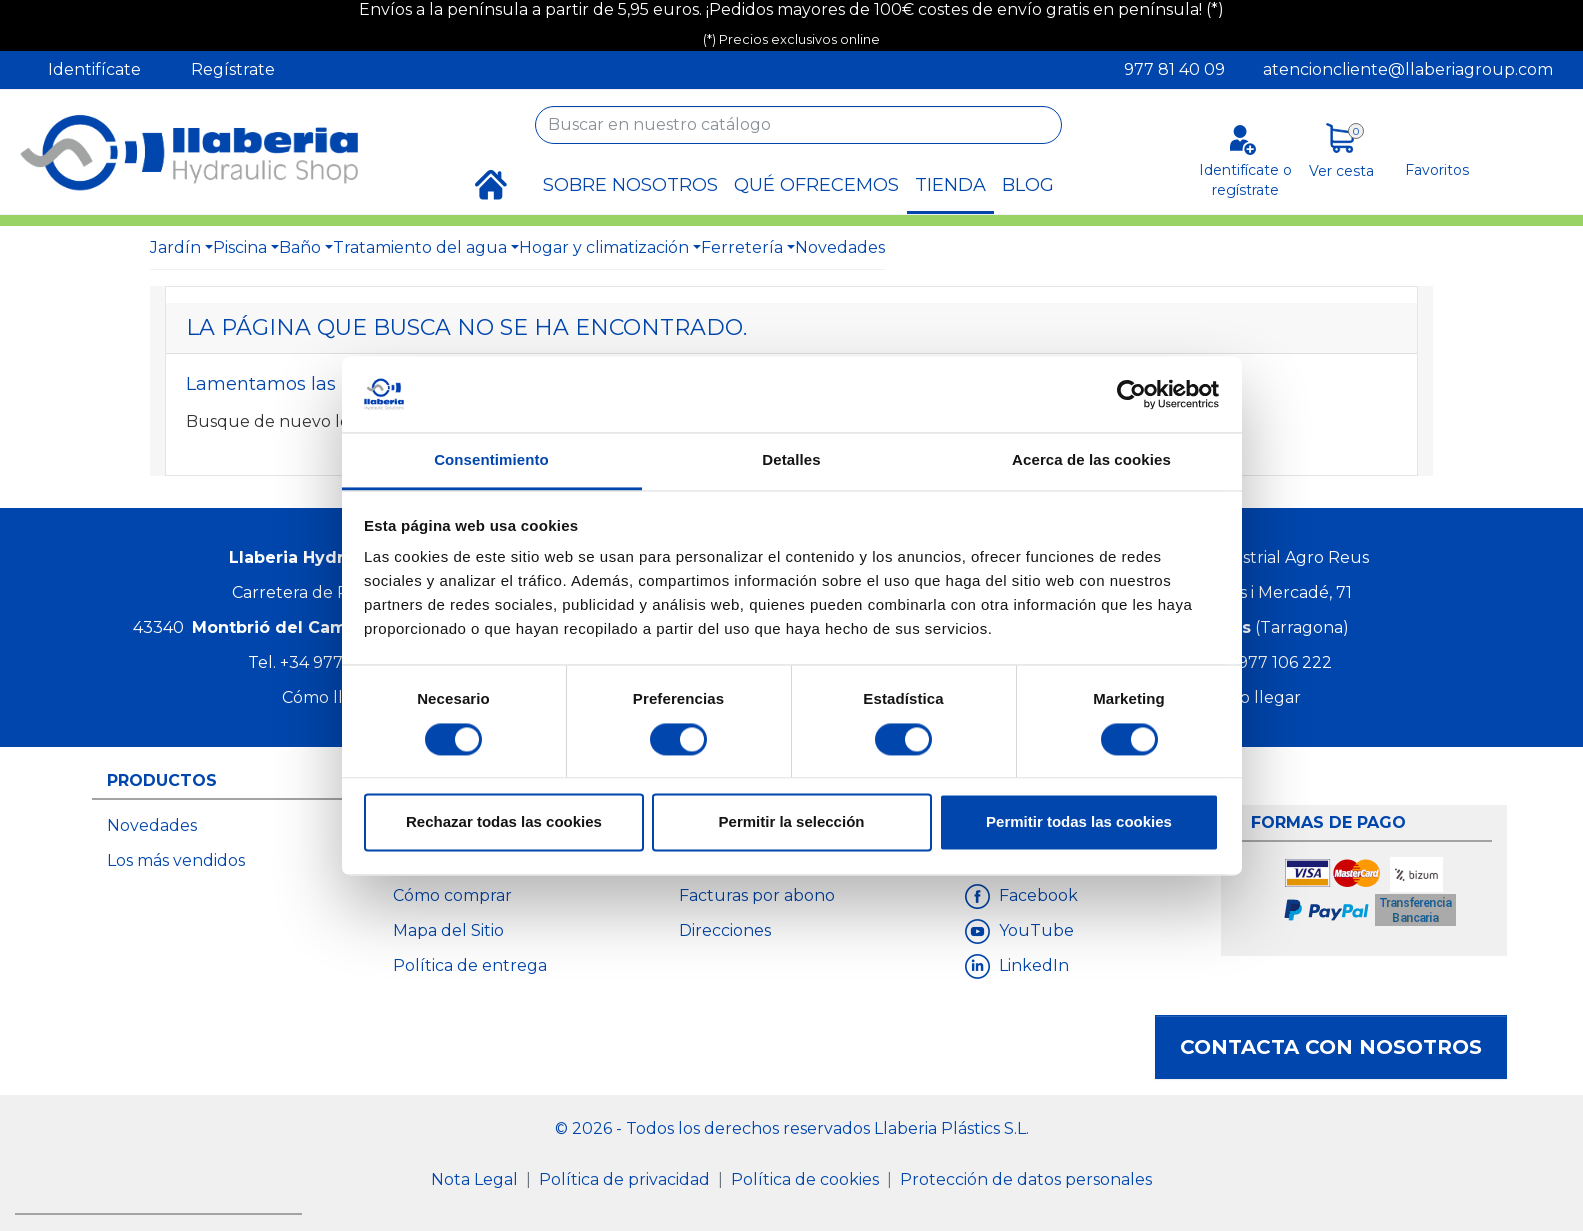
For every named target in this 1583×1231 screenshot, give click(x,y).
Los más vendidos (176, 860)
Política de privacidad (626, 1179)
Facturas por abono (757, 895)
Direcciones (725, 930)
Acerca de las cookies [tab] (1091, 460)
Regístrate (233, 69)
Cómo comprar (452, 895)
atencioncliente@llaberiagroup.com (1408, 69)
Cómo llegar (331, 697)
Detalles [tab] (791, 460)
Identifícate (94, 69)
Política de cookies (807, 1179)
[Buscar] (798, 125)
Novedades (840, 247)
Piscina (240, 247)
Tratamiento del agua (420, 247)
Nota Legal (476, 1179)
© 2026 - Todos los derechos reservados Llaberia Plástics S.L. (792, 1128)
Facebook (1036, 895)
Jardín (175, 247)
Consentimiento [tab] (491, 460)
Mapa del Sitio (448, 930)
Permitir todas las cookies (1079, 822)
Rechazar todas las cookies (504, 822)
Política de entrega (470, 965)
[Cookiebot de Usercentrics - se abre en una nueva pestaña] (1131, 394)
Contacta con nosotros (1331, 1047)
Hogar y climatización (604, 247)
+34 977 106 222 (1268, 662)
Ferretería (742, 247)
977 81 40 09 (1174, 69)
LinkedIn (1032, 965)
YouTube (1034, 930)
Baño (300, 247)
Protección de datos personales (1026, 1179)
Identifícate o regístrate (1245, 179)
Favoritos (1437, 170)
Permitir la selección (792, 822)
